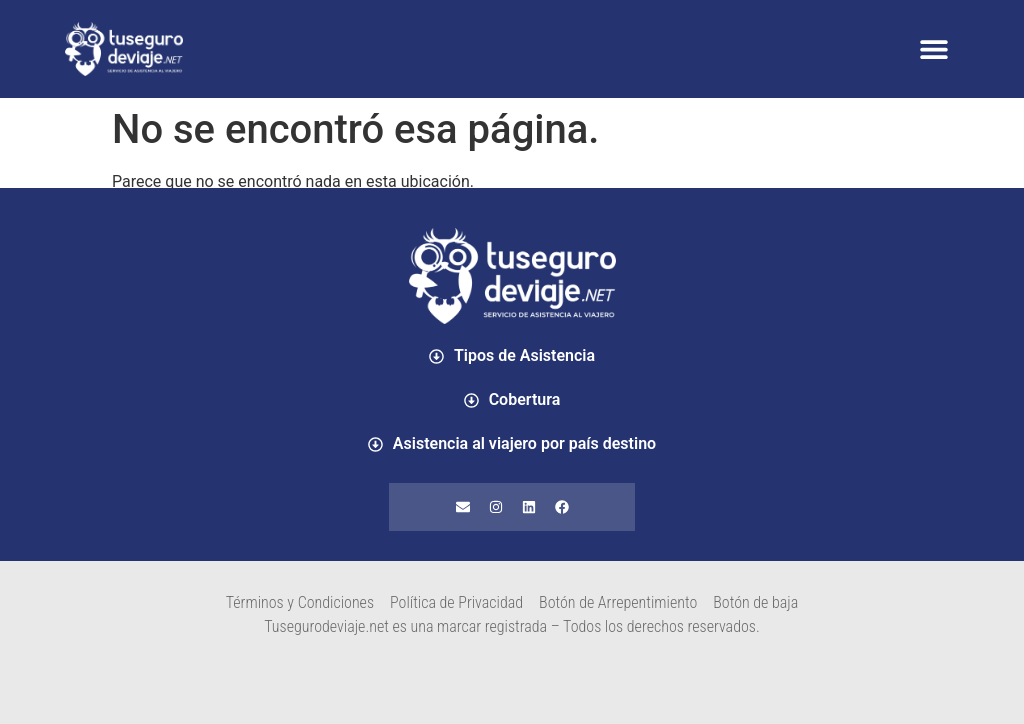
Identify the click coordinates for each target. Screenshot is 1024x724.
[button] (933, 49)
